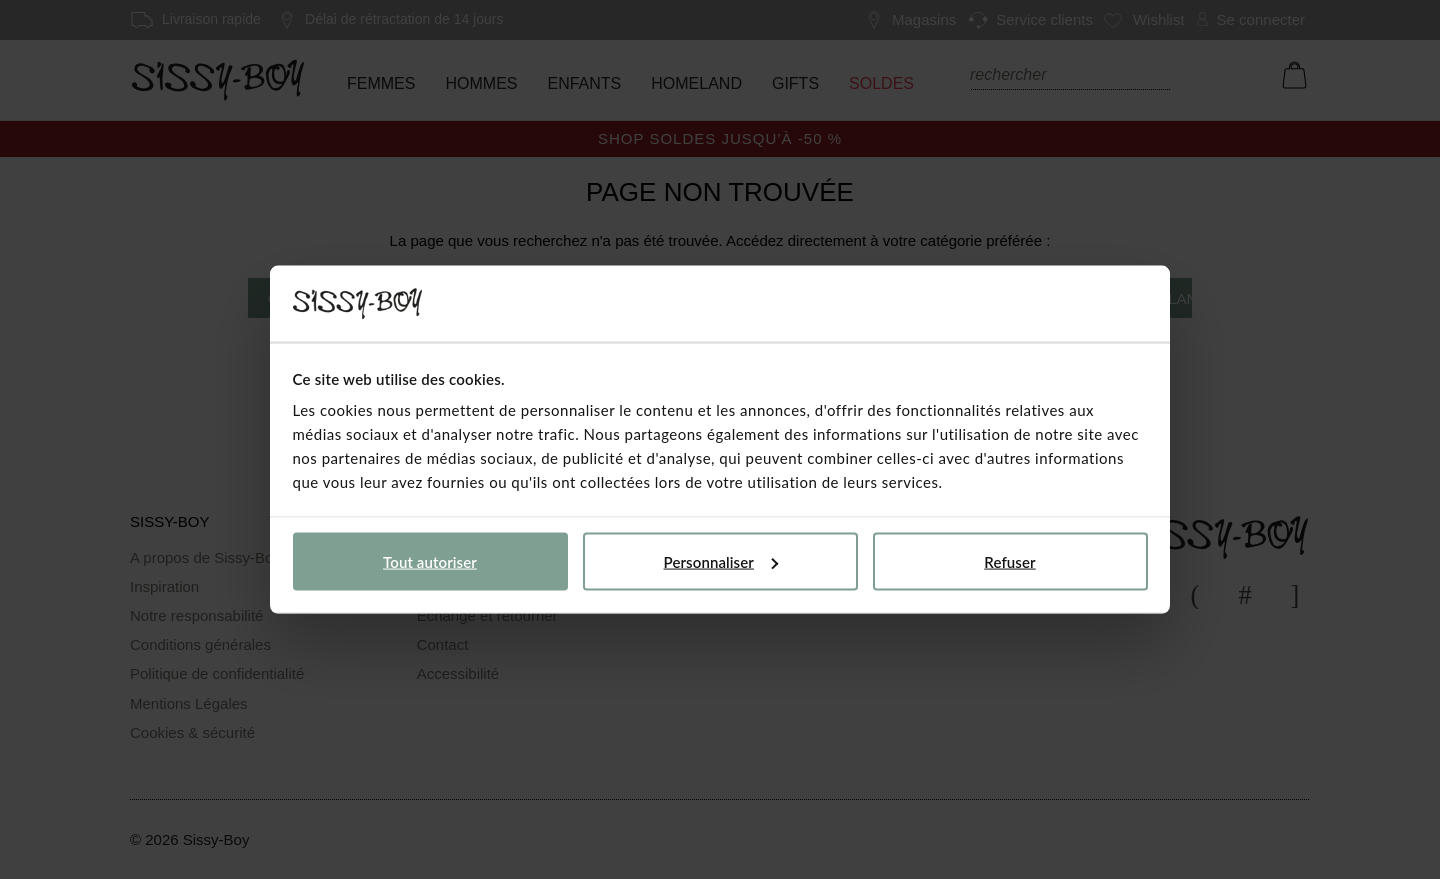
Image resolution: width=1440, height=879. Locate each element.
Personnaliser (721, 561)
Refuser (1009, 561)
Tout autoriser (430, 561)
